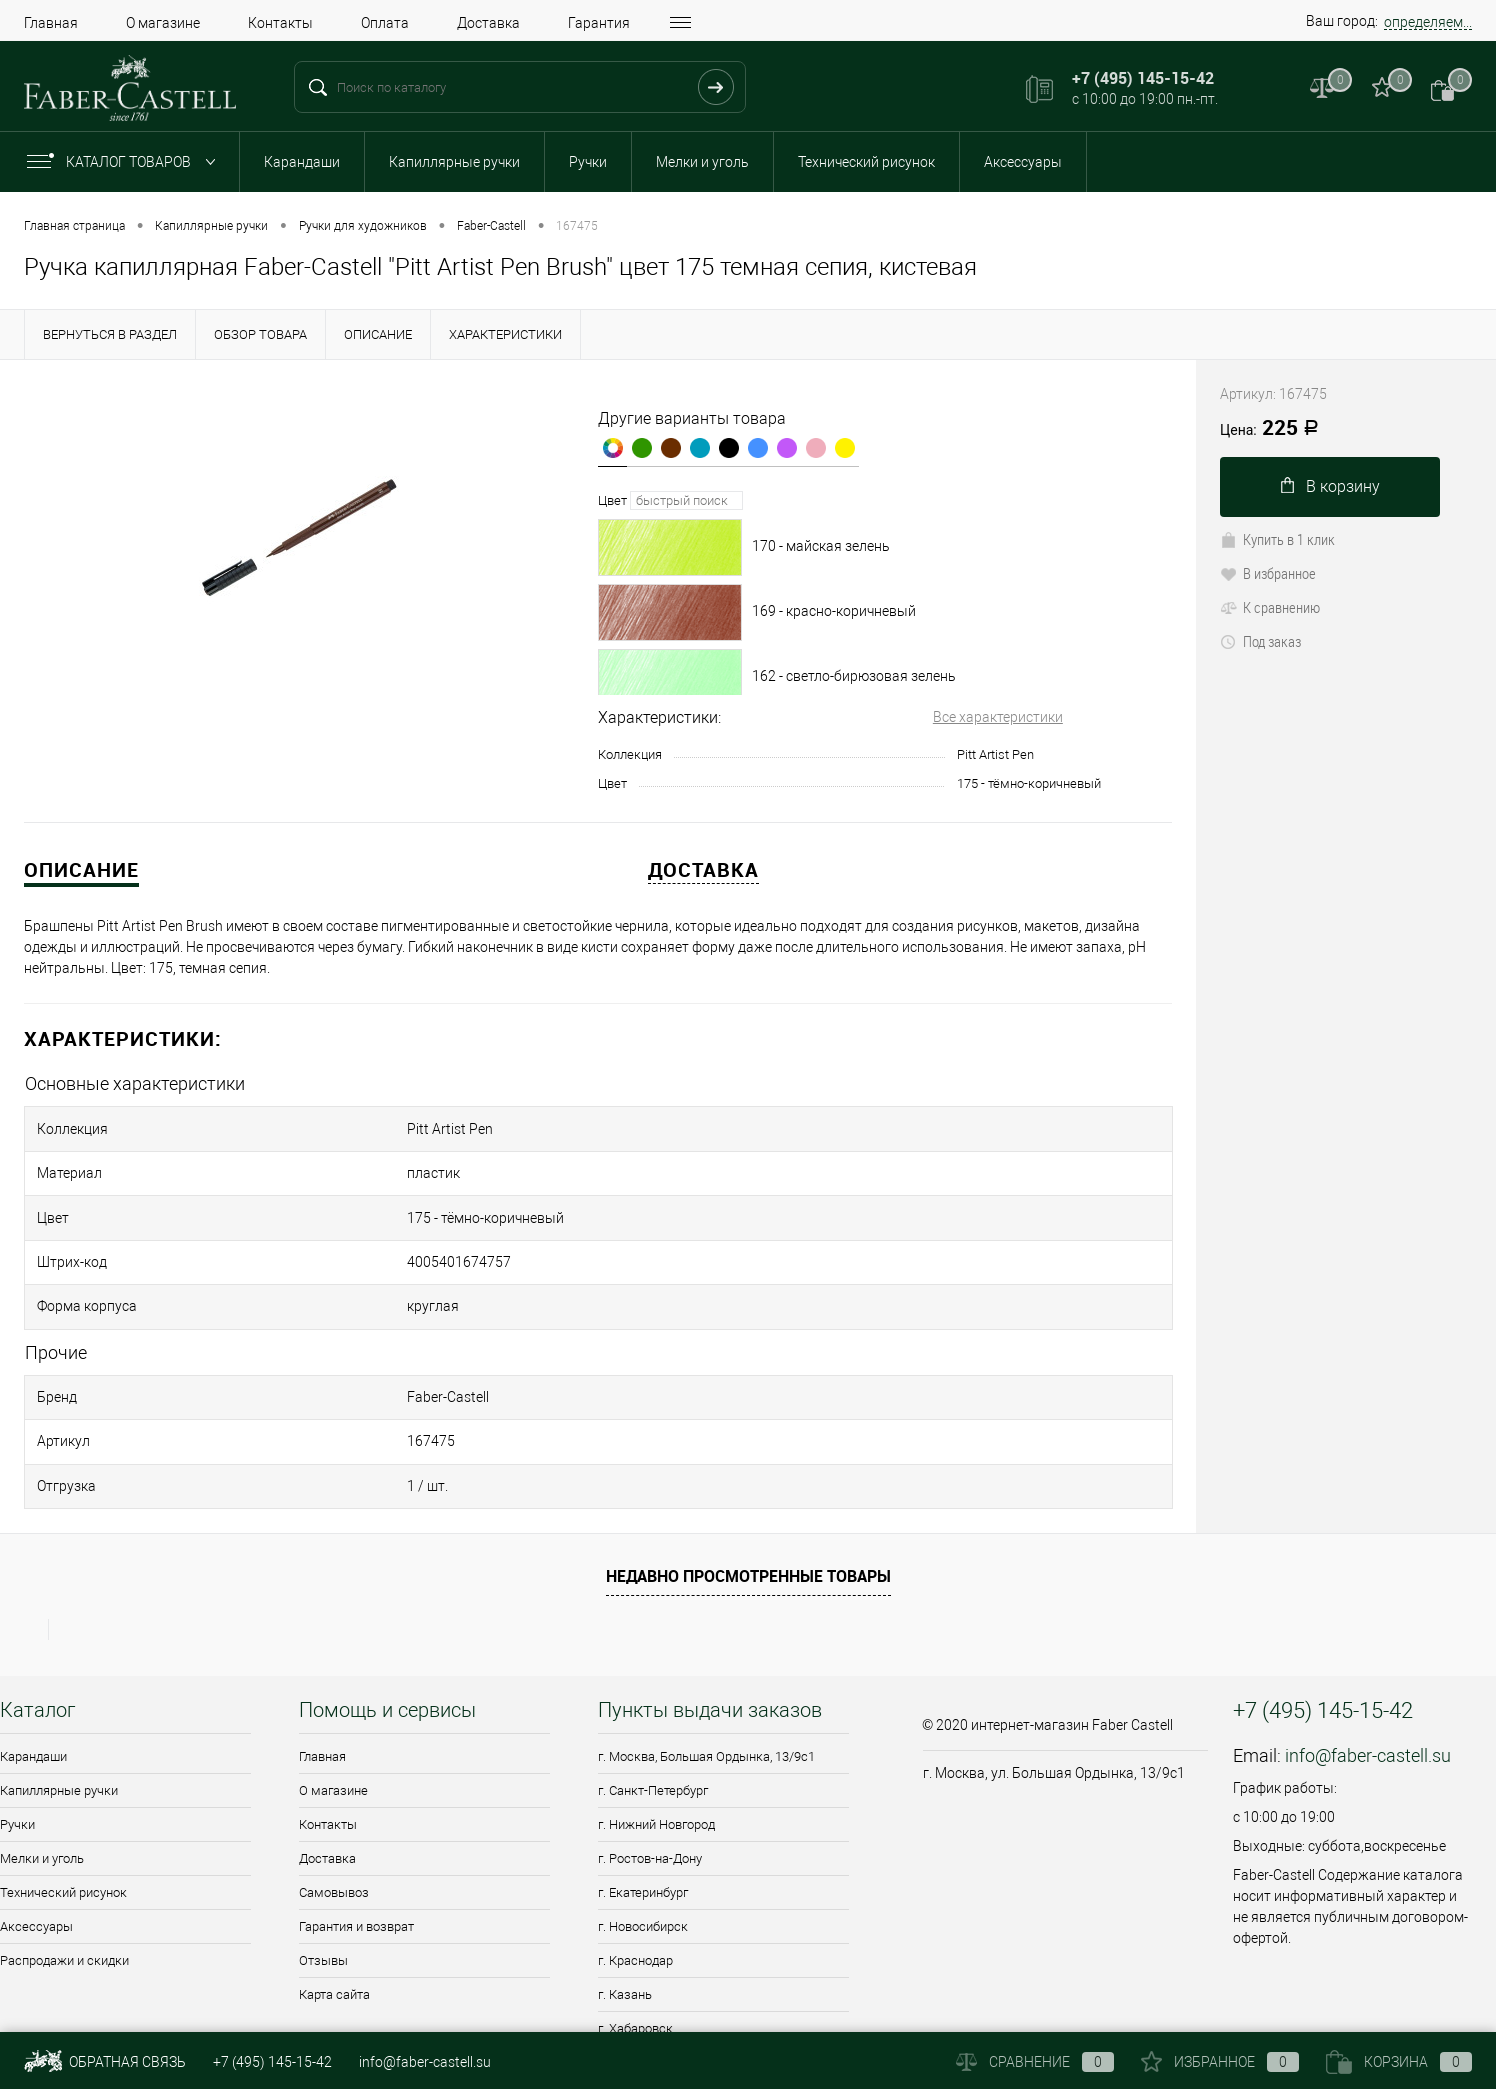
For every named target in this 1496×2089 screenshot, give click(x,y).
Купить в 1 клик (1277, 539)
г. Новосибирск (643, 1842)
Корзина (1399, 2062)
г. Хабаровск (635, 1944)
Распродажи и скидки (64, 1876)
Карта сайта (334, 1910)
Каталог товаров (125, 162)
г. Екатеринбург (643, 1808)
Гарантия (599, 23)
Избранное (1220, 2062)
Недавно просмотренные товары (748, 1493)
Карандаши (302, 162)
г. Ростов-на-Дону (650, 1774)
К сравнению (1270, 607)
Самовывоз (334, 1808)
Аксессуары (1023, 162)
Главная (51, 23)
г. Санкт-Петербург (653, 1706)
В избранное (1268, 573)
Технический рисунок (866, 162)
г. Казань (625, 1910)
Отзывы (323, 1876)
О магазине (163, 23)
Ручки (588, 162)
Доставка (488, 23)
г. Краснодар (635, 1876)
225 (1269, 429)
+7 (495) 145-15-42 (272, 2062)
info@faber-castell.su (1368, 1671)
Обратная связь (105, 2062)
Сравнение (1035, 2062)
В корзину (1330, 486)
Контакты (280, 23)
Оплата (385, 23)
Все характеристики (998, 717)
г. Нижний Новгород (656, 1740)
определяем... (1428, 22)
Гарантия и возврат (356, 1842)
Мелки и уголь (702, 162)
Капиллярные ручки (454, 162)
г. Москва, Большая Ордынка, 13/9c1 (706, 1672)
